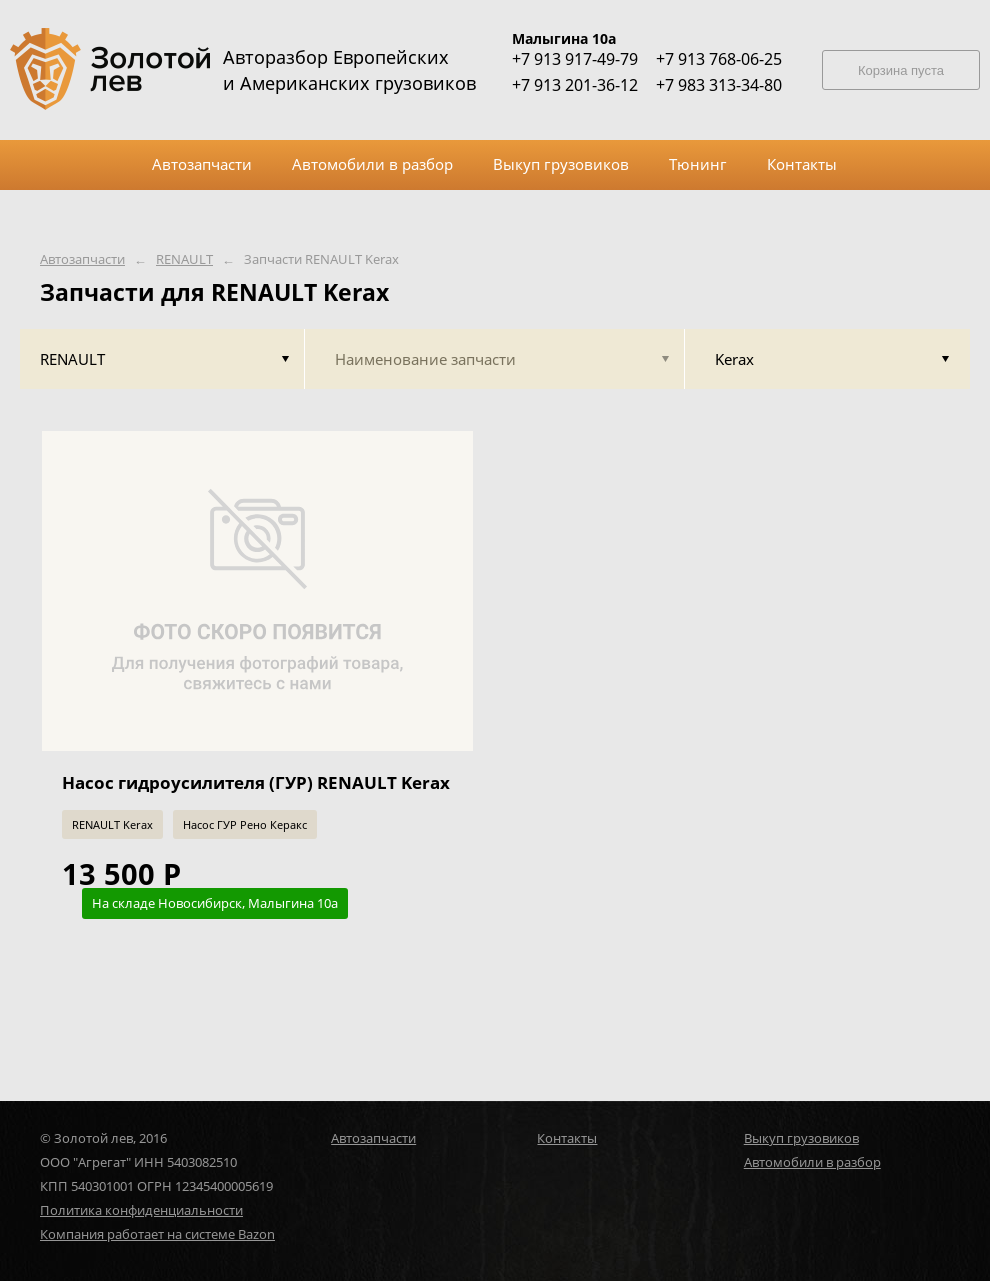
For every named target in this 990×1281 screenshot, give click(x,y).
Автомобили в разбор (812, 1162)
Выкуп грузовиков (801, 1138)
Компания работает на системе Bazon (157, 1234)
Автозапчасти (82, 259)
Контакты (567, 1138)
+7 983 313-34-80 (719, 85)
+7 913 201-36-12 (575, 85)
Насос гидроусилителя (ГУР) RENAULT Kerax (256, 782)
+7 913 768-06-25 (719, 59)
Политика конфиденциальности (141, 1210)
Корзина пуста (901, 70)
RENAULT (184, 259)
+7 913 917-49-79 (575, 59)
